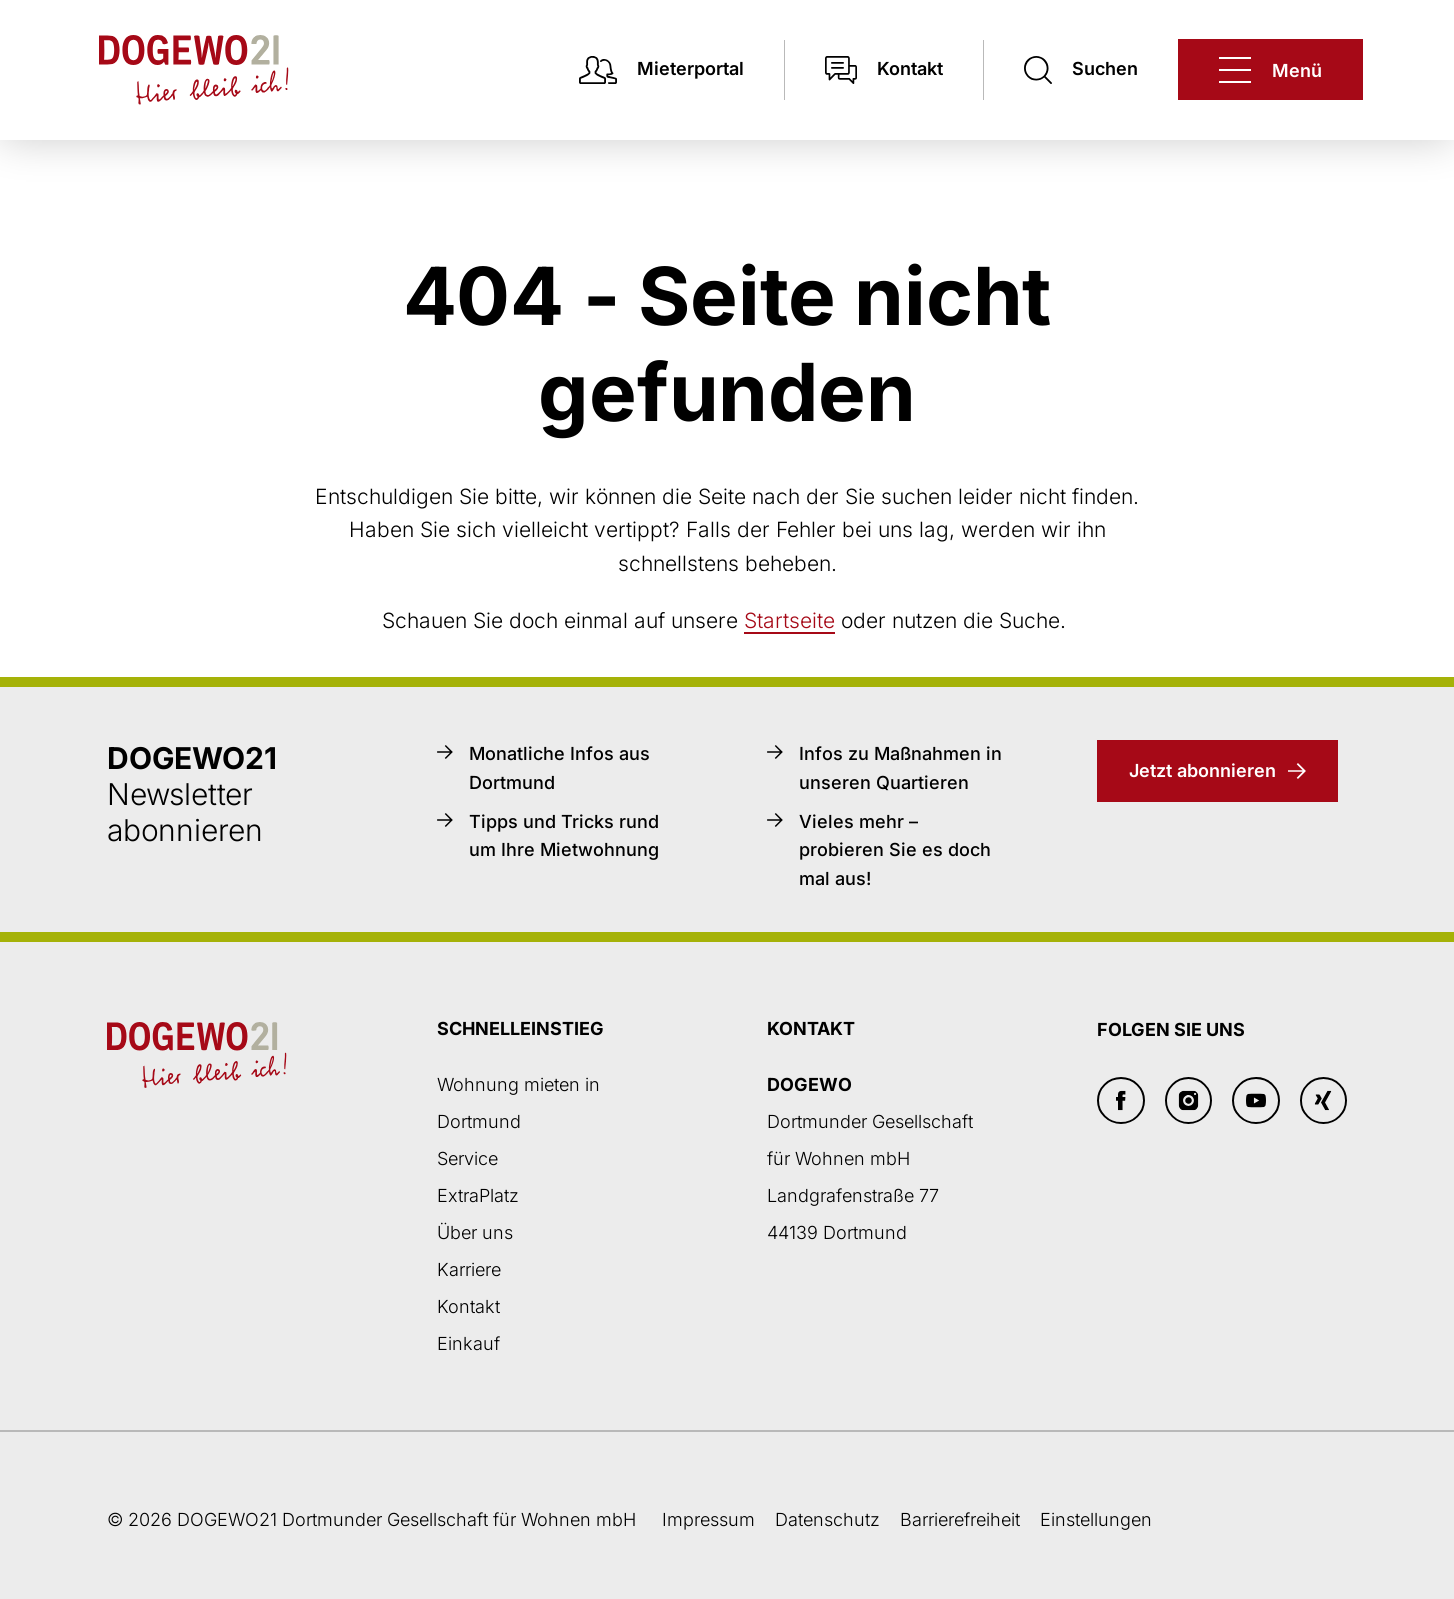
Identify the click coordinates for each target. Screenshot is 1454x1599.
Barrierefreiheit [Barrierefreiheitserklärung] (960, 1519)
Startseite (789, 620)
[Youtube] (1256, 1101)
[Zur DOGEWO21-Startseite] (174, 70)
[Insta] (1189, 1101)
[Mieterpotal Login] (661, 69)
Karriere (469, 1269)
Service (467, 1158)
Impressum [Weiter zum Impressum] (708, 1519)
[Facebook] (1121, 1101)
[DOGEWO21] (1270, 69)
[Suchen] (1081, 69)
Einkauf (468, 1343)
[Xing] (1324, 1101)
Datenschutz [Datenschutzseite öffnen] (827, 1519)
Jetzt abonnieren (1202, 770)
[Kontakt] (884, 69)
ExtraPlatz (478, 1195)
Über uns (475, 1232)
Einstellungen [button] (1096, 1519)
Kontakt (468, 1306)
